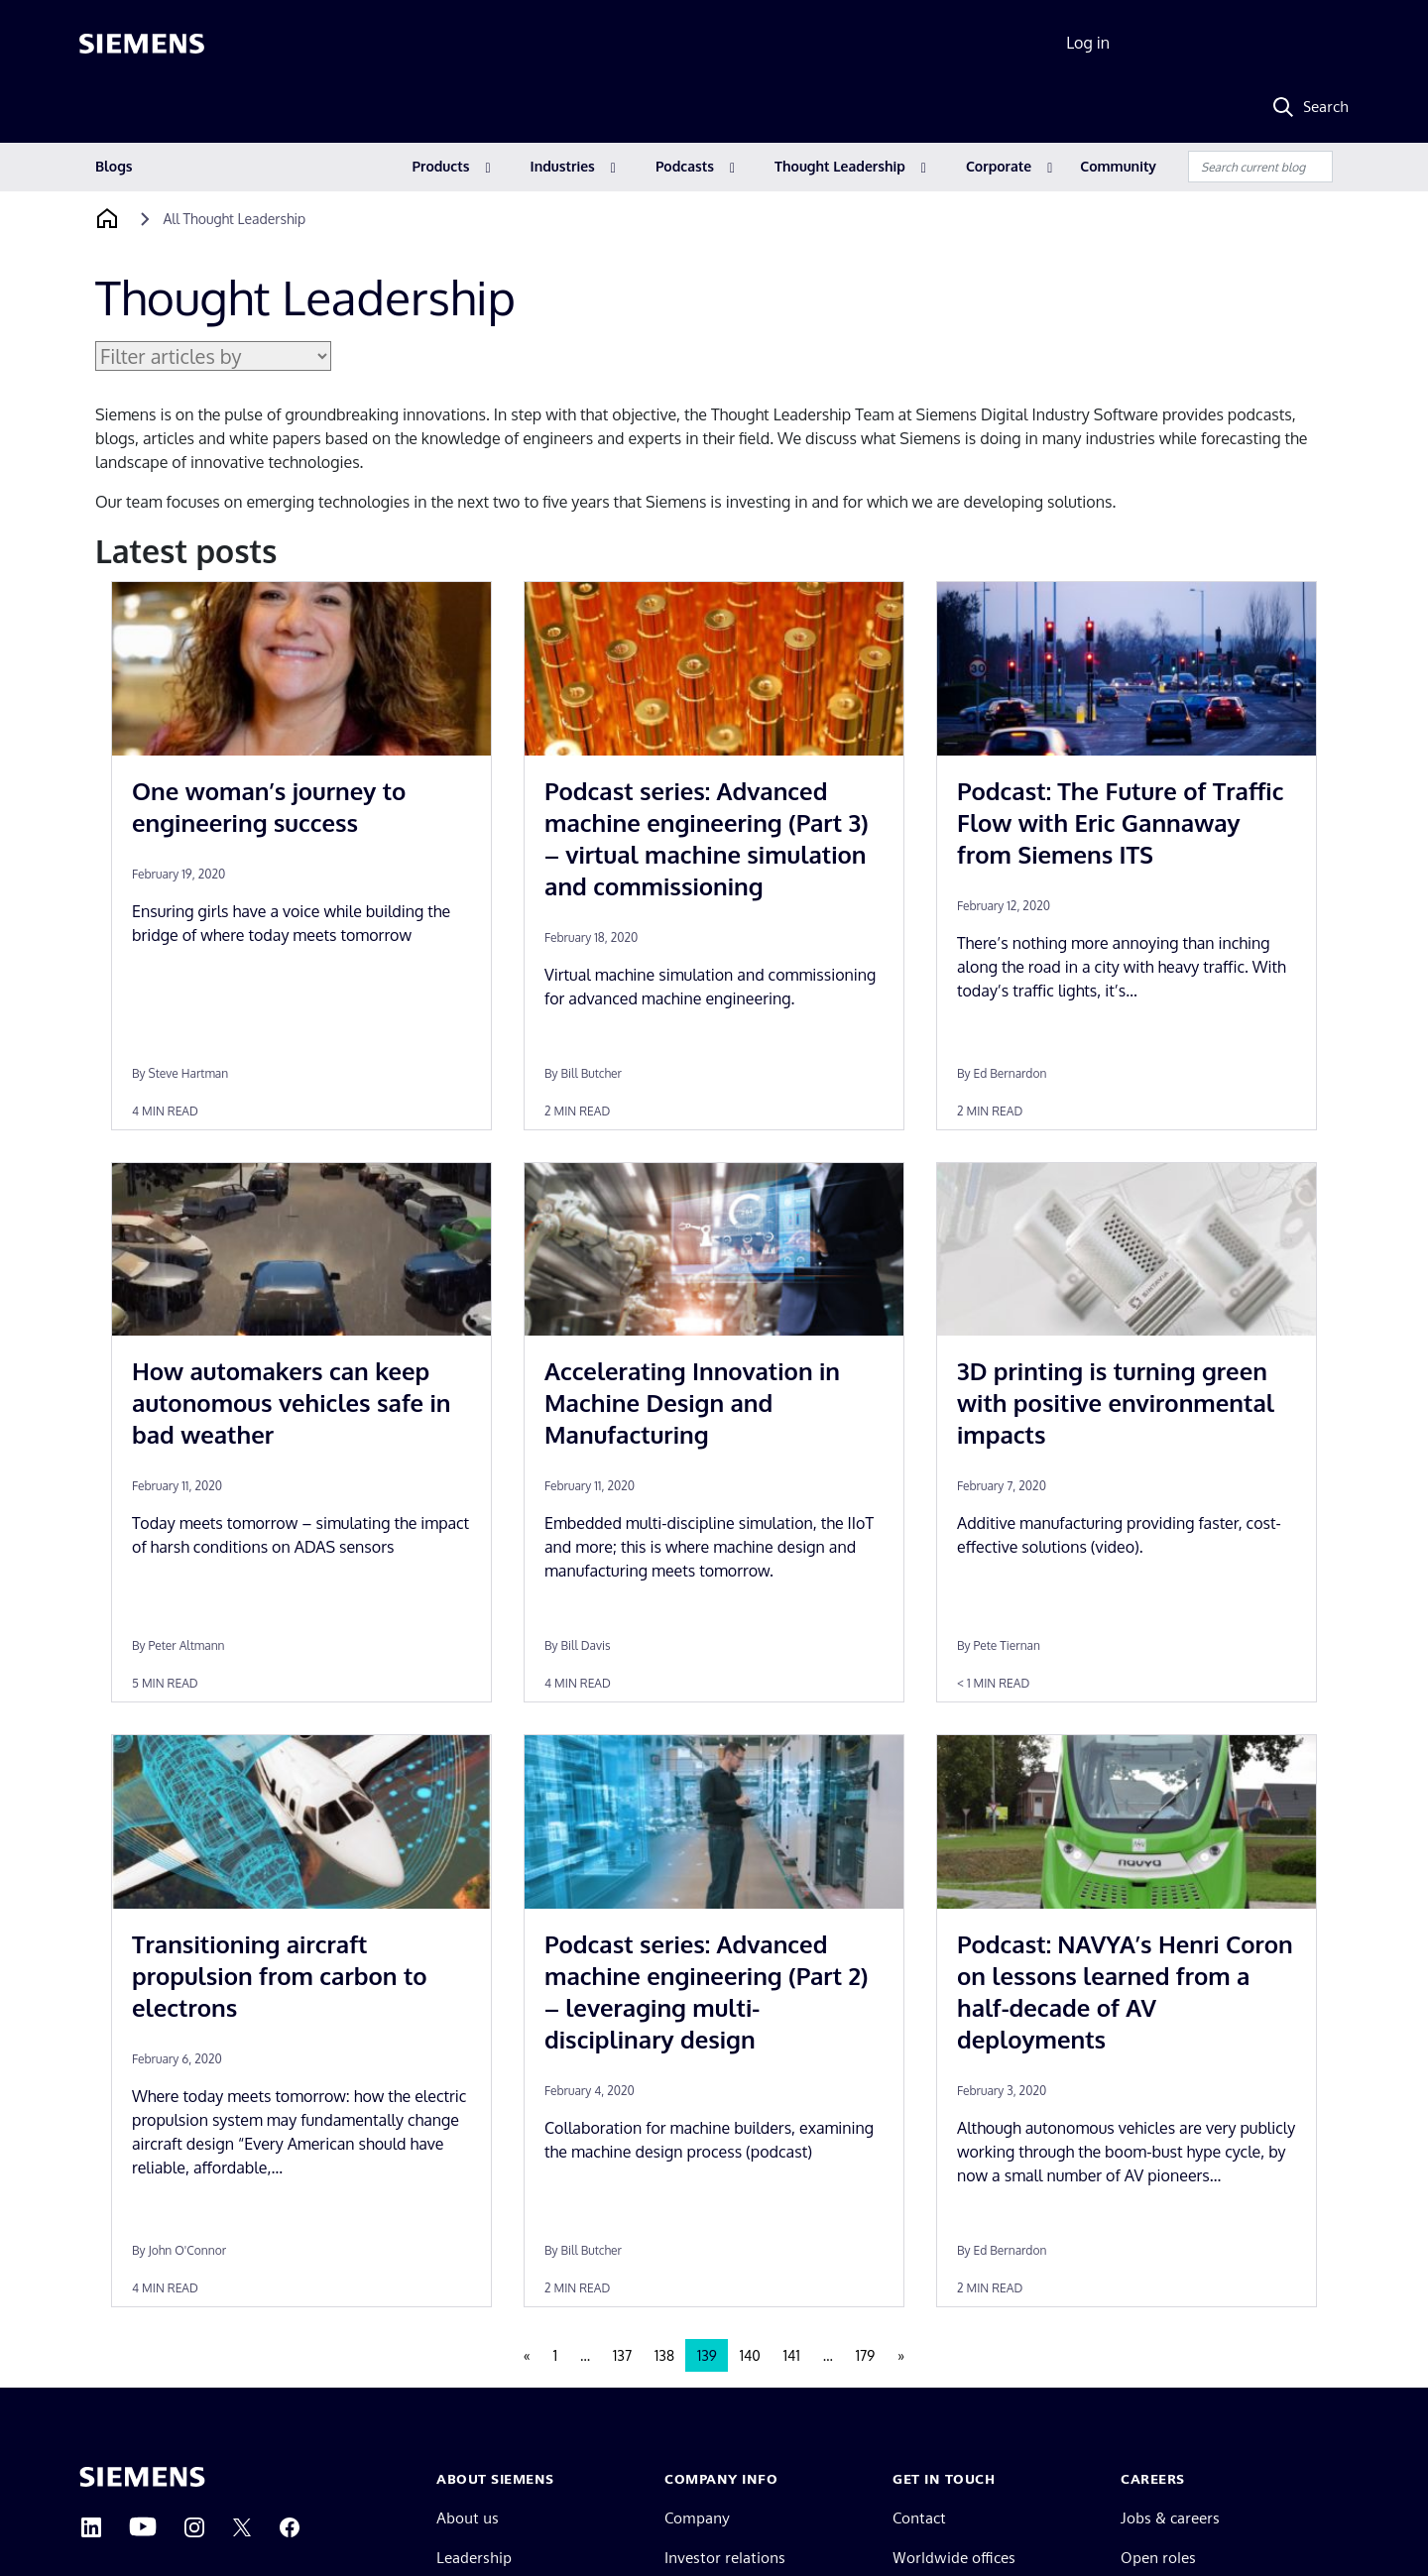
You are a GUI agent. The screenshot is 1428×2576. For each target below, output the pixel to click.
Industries (563, 166)
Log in (1088, 43)
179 (865, 2355)
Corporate (998, 166)
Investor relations (724, 2557)
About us (467, 2518)
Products (441, 166)
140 (750, 2355)
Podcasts (684, 166)
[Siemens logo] (141, 44)
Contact (919, 2518)
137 (622, 2355)
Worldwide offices (953, 2557)
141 (791, 2355)
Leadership (474, 2557)
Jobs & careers (1170, 2518)
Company (697, 2518)
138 (664, 2355)
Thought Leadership (839, 166)
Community (1118, 166)
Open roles (1158, 2557)
